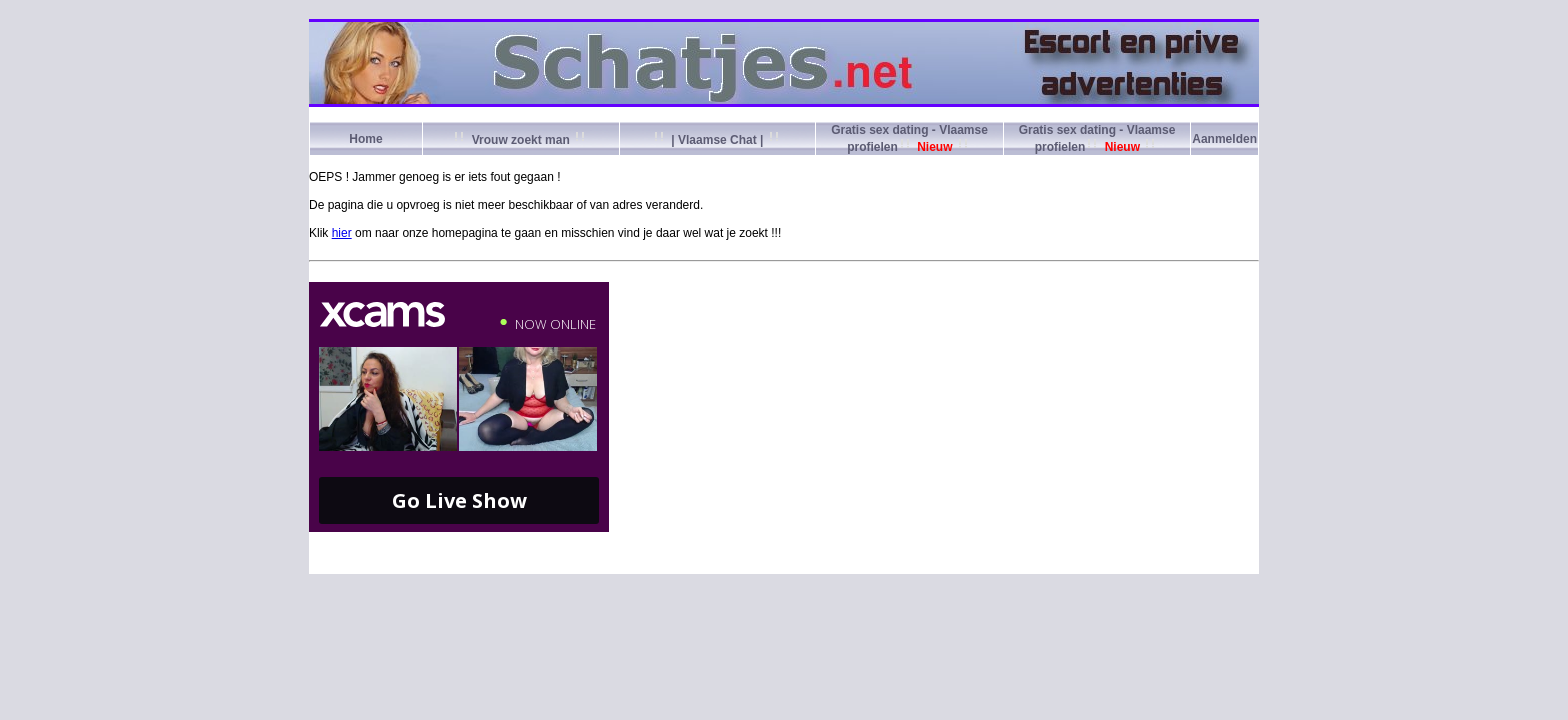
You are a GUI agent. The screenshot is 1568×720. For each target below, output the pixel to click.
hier (342, 233)
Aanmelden (1224, 139)
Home (365, 139)
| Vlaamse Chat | (717, 140)
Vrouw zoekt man (520, 140)
